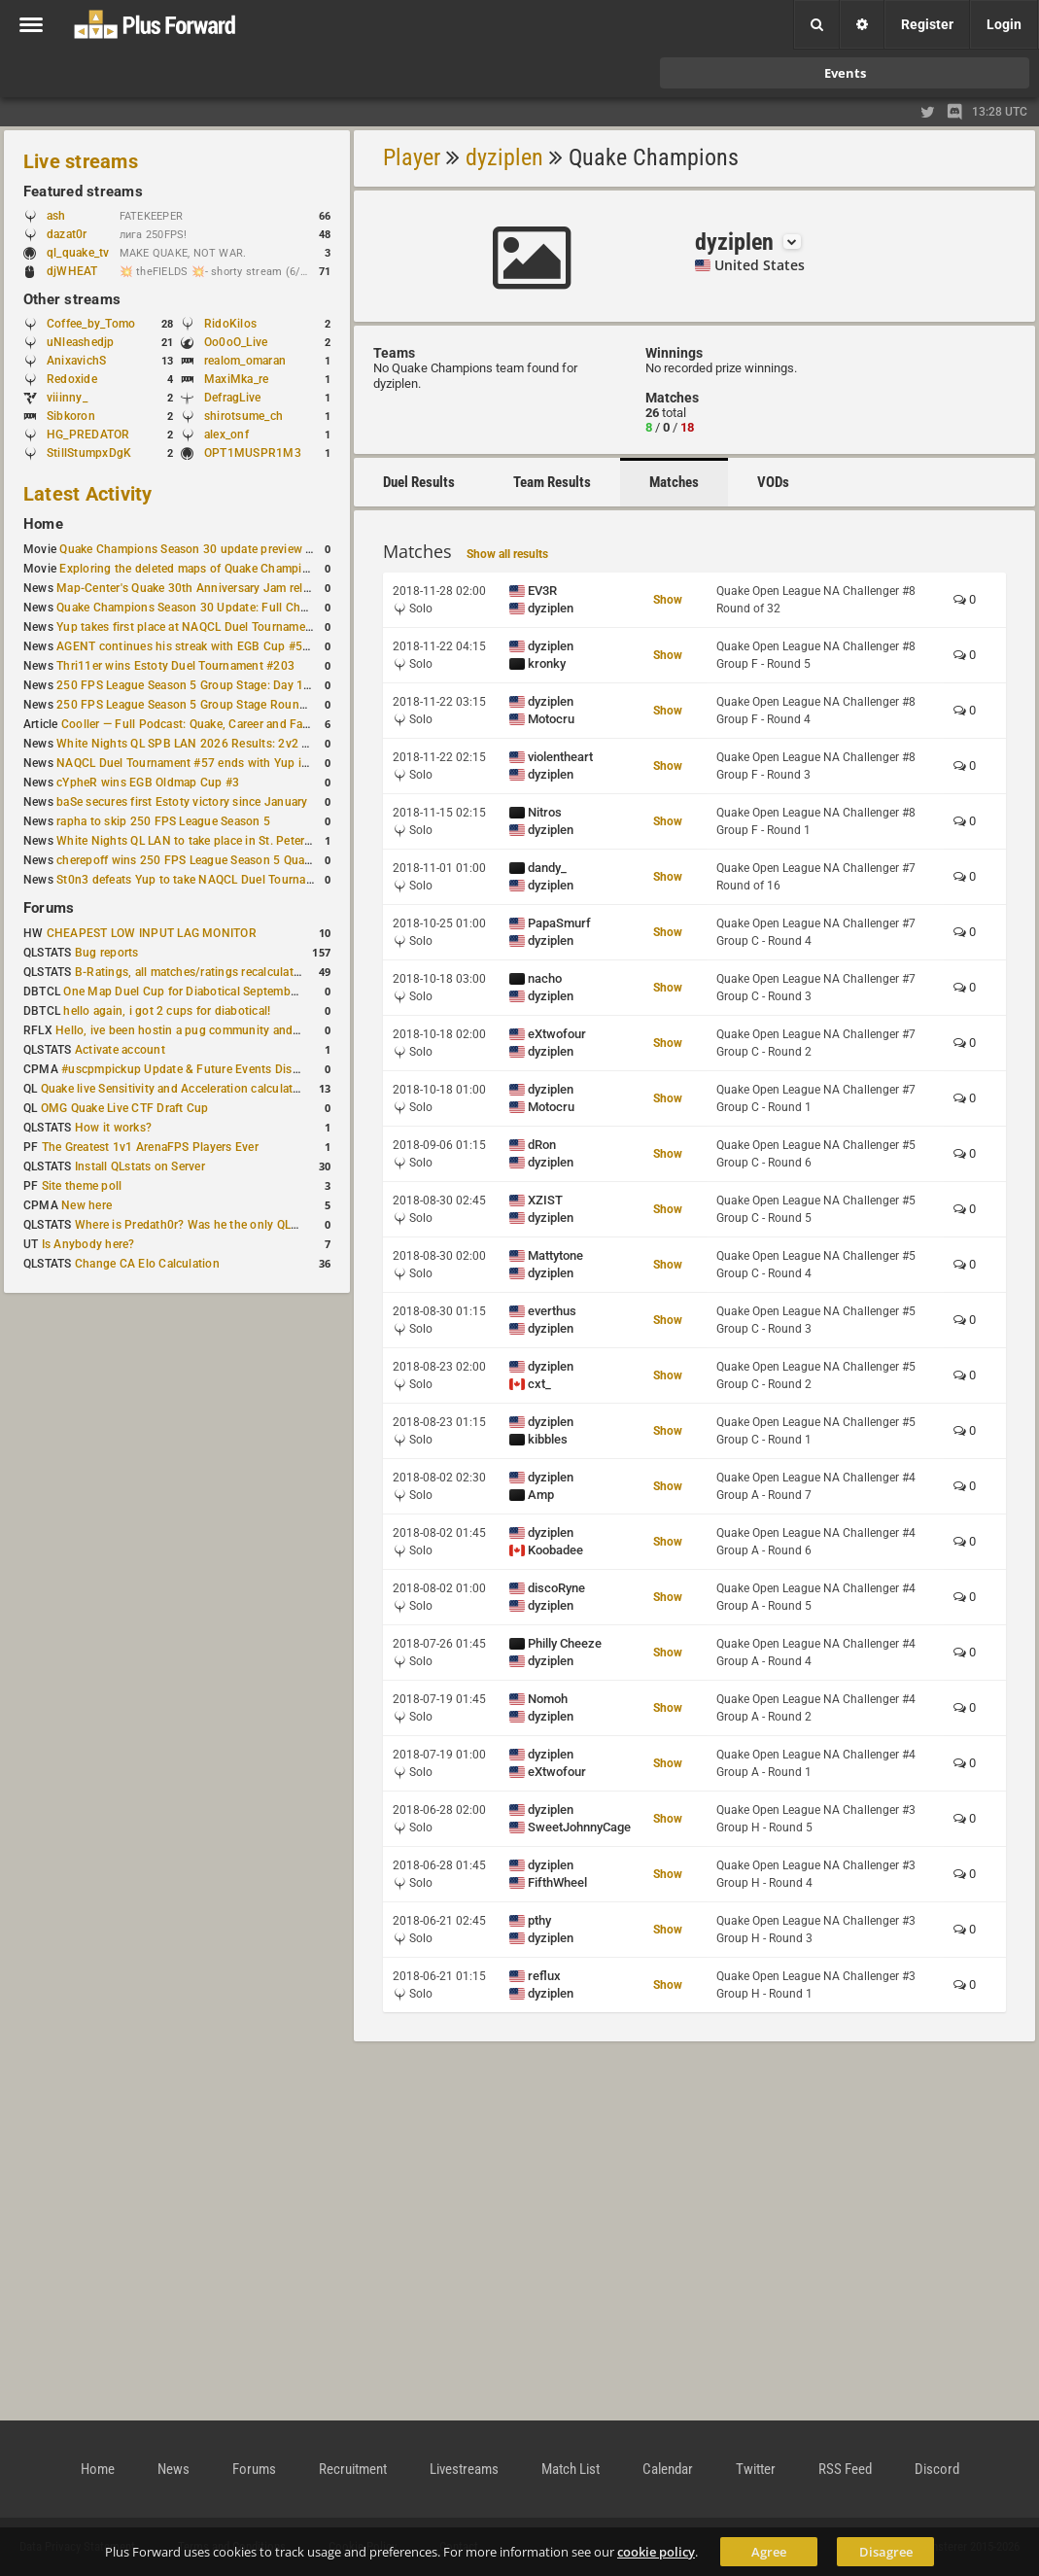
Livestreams (464, 2469)
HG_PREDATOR (88, 434)
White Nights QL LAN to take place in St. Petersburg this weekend (232, 841)
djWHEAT (72, 271)
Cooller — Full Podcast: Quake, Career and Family (193, 724)
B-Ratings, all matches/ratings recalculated (190, 972)
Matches (674, 482)
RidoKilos (230, 324)
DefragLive (232, 397)
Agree (768, 2551)
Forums (48, 908)
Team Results (552, 482)
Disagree (886, 2551)
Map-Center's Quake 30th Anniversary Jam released (195, 588)
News (173, 2469)
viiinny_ (67, 397)
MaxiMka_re (236, 379)
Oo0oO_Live (235, 342)
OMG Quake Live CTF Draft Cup (125, 1108)
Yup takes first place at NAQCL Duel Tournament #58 (198, 627)
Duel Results (419, 482)
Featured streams (83, 191)
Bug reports (107, 952)
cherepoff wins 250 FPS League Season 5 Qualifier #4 (200, 860)
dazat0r (76, 234)
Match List (570, 2469)
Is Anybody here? (88, 1244)
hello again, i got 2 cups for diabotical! (166, 1011)
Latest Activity (88, 493)
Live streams (80, 161)
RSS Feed (845, 2469)
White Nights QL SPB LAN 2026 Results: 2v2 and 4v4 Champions (232, 743)
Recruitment (353, 2469)
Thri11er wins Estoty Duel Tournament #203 (175, 666)
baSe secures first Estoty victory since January (181, 802)
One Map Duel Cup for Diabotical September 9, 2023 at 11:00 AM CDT (252, 991)
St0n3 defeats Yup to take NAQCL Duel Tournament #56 (206, 880)
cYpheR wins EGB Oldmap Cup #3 (147, 782)
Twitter (756, 2469)
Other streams (72, 299)
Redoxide (72, 379)
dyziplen (504, 157)
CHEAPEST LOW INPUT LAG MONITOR (152, 933)
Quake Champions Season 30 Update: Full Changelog (200, 607)
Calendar (667, 2469)
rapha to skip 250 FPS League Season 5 (163, 821)
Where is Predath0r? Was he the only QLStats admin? (218, 1225)
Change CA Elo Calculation (147, 1264)
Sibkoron (71, 416)
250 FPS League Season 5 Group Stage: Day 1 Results (201, 685)
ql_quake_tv (78, 253)
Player (411, 157)
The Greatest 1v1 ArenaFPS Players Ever (150, 1147)
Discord (937, 2469)
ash (66, 216)
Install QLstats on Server (140, 1166)
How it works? (113, 1127)
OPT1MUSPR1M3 (252, 453)
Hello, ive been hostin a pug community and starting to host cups (231, 1030)
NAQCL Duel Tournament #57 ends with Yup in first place (210, 763)
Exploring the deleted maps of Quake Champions (190, 568)
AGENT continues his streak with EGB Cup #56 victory (202, 646)
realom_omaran (245, 360)
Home (43, 524)
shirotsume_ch (243, 416)
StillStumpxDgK (89, 453)
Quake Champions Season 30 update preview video (196, 549)
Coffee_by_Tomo (91, 324)
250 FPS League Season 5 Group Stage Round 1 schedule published (240, 705)
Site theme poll (82, 1186)
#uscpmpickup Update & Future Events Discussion (197, 1069)
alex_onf (226, 434)
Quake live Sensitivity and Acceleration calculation (175, 1089)
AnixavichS (76, 360)
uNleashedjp (81, 342)
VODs (773, 482)
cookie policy (656, 2551)
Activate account (120, 1050)
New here (86, 1205)
